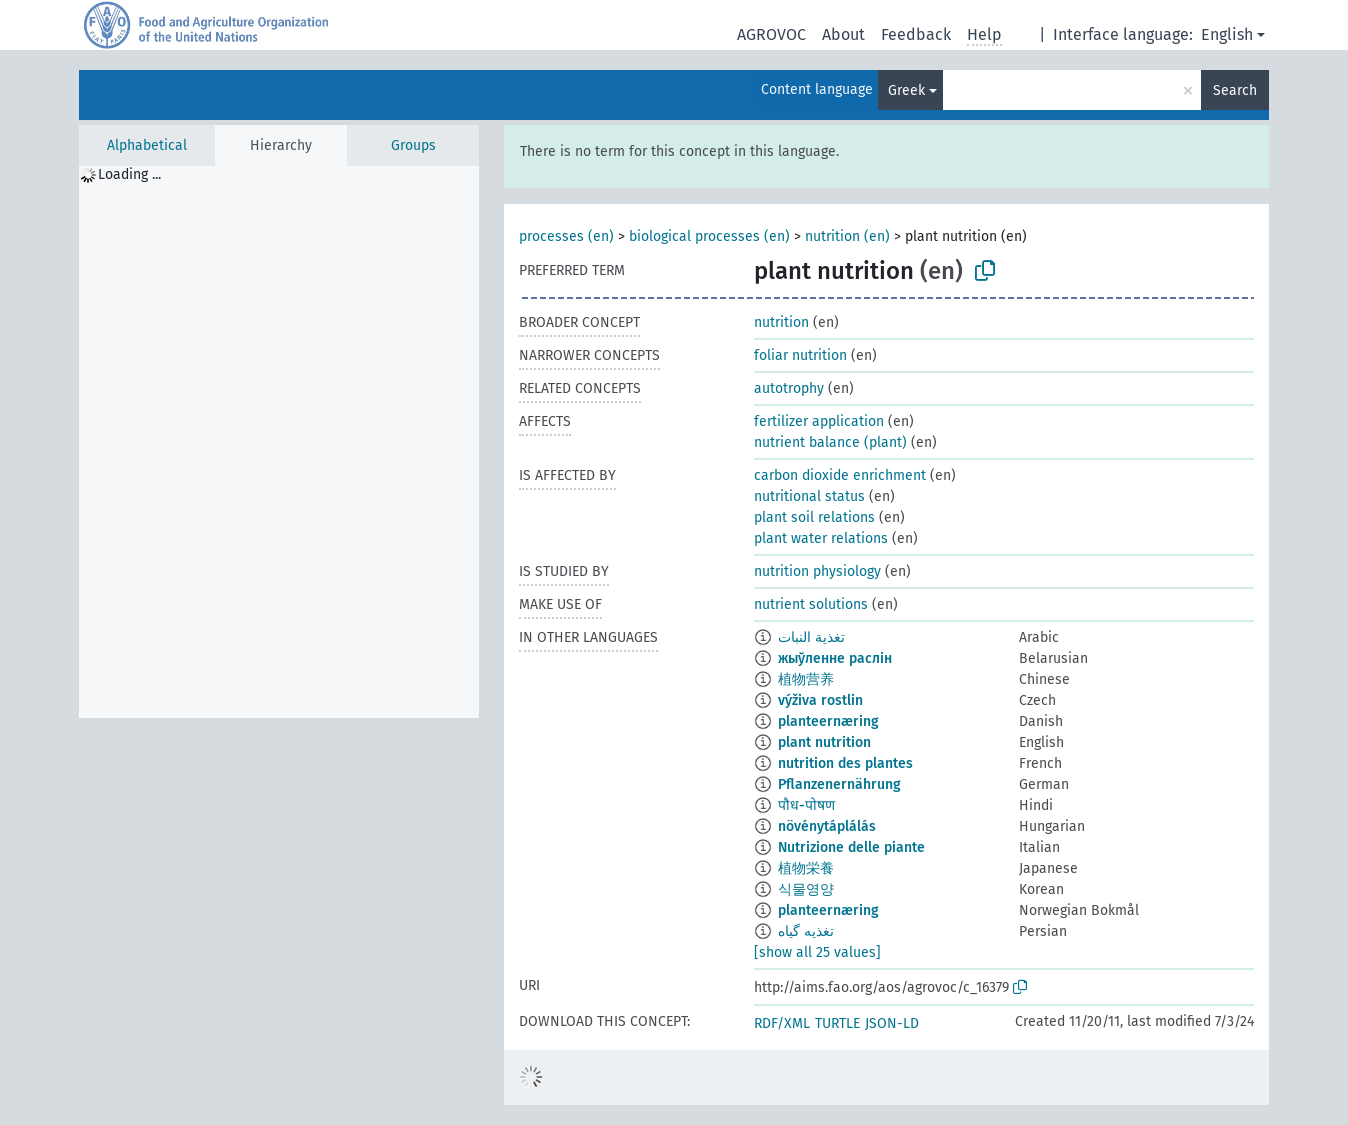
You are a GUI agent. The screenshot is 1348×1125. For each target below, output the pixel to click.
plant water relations (821, 538)
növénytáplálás (827, 826)
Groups (413, 145)
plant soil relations (814, 517)
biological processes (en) (709, 236)
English (1227, 34)
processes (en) (566, 236)
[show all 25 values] (817, 952)
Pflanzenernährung (839, 784)
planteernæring (828, 721)
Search (1235, 90)
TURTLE (837, 1023)
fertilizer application (819, 421)
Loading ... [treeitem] (129, 174)
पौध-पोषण (806, 805)
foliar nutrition (800, 355)
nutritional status (809, 496)
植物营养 (806, 679)
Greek (906, 90)
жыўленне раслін (835, 658)
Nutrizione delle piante (851, 847)
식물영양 (806, 889)
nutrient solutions (811, 604)
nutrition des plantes (845, 763)
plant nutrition (824, 742)
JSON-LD (892, 1023)
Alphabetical (147, 145)
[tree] (279, 442)
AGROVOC (771, 34)
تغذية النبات (811, 637)
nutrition (781, 322)
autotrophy (789, 388)
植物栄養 (806, 868)
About (843, 34)
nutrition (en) (847, 236)
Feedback (916, 34)
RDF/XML (782, 1023)
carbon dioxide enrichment (840, 475)
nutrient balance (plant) (830, 442)
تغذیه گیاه (806, 931)
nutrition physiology (817, 571)
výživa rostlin (820, 700)
